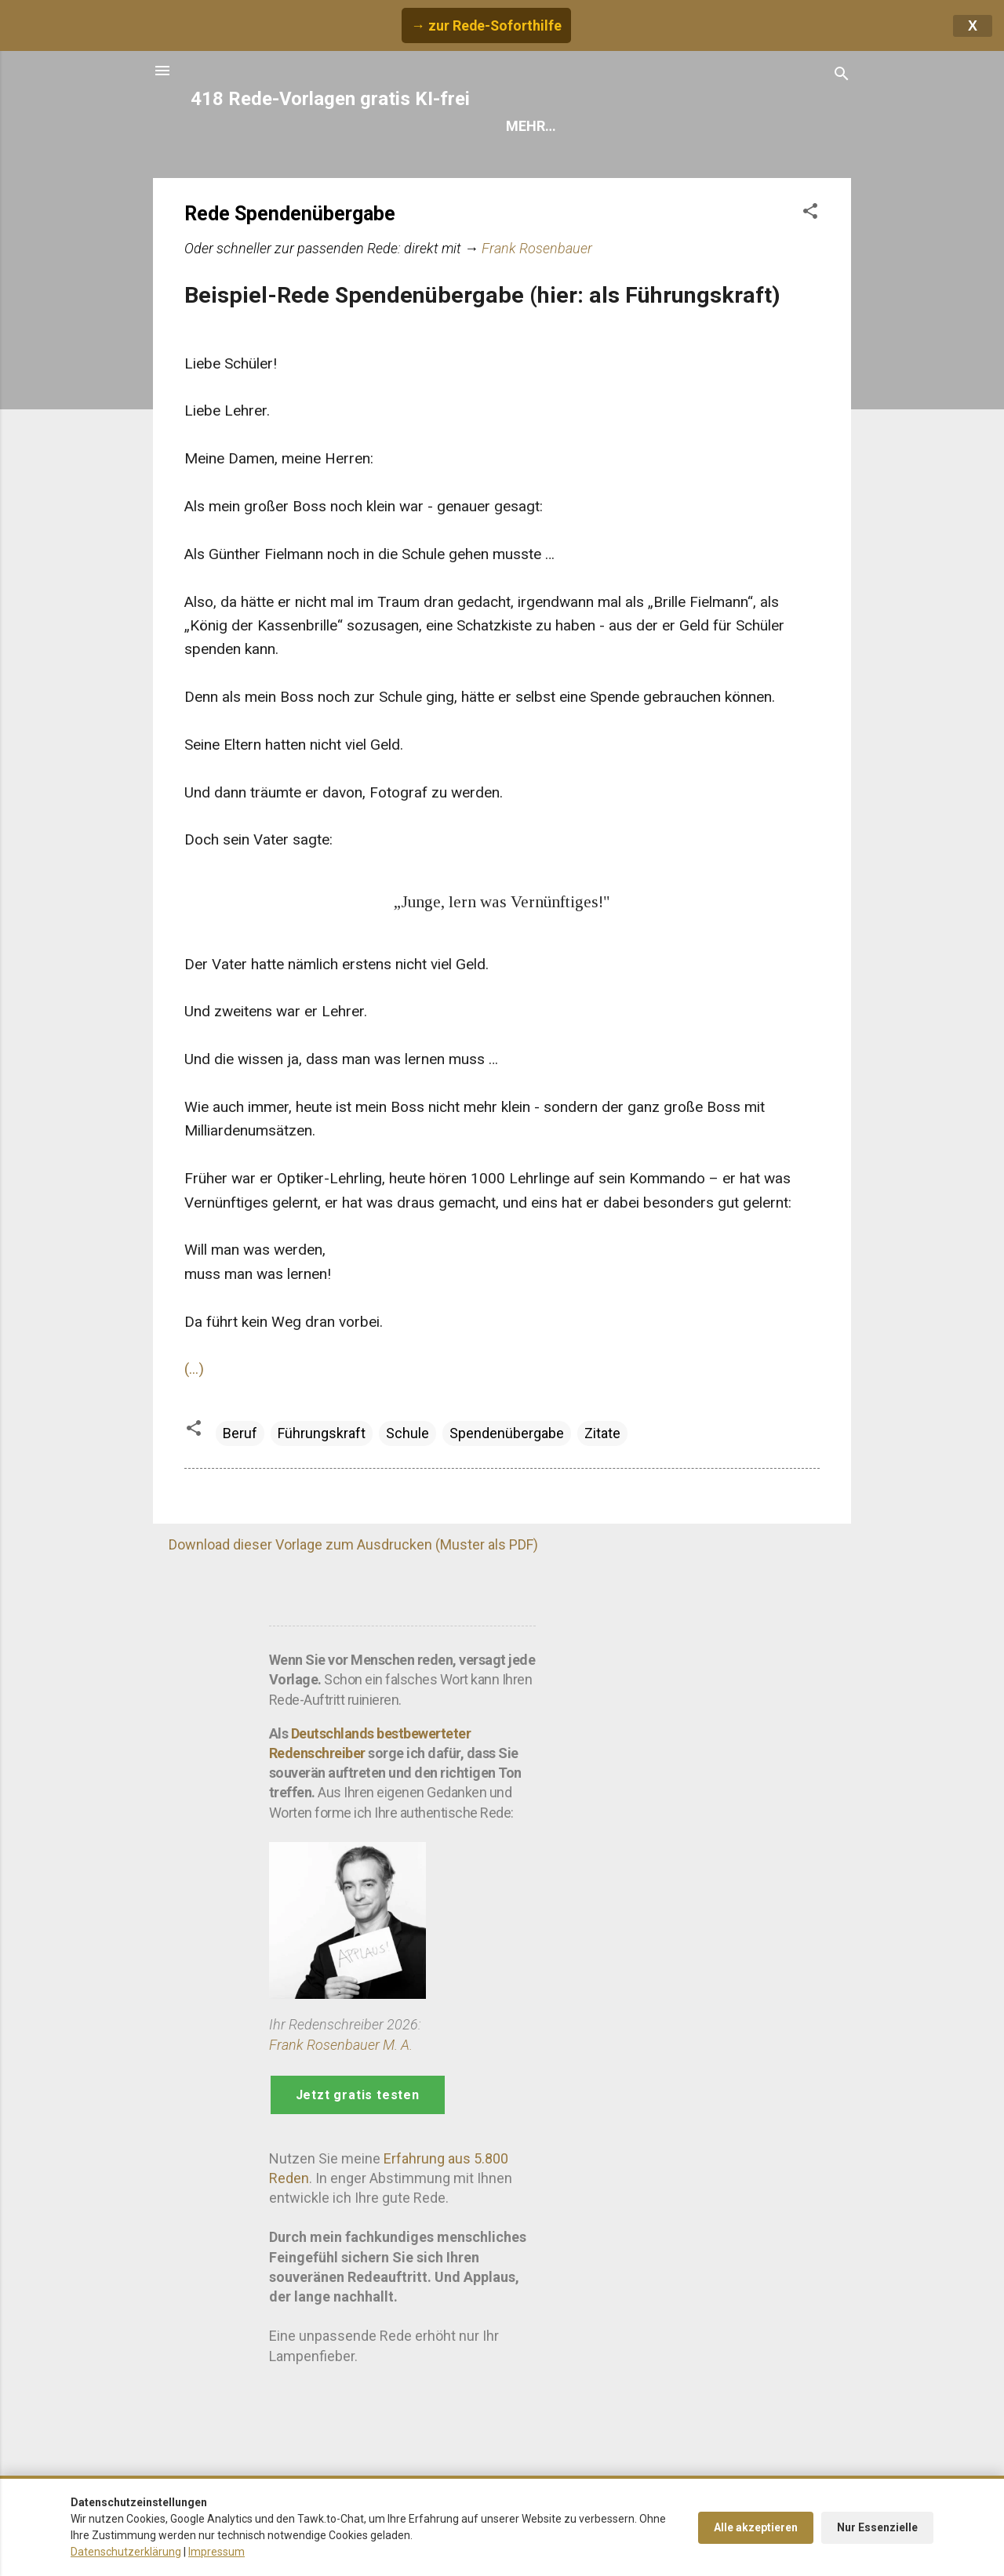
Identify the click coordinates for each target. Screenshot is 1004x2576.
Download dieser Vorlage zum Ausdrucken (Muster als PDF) (353, 1544)
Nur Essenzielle (877, 2527)
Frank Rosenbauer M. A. (341, 2044)
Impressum (216, 2551)
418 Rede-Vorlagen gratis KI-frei (330, 99)
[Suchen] (841, 76)
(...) (194, 1369)
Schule (407, 1433)
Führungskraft (322, 1433)
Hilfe (638, 126)
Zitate (602, 1433)
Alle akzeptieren (756, 2527)
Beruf (240, 1433)
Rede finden (548, 126)
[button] (810, 213)
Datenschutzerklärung (126, 2551)
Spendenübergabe (506, 1433)
